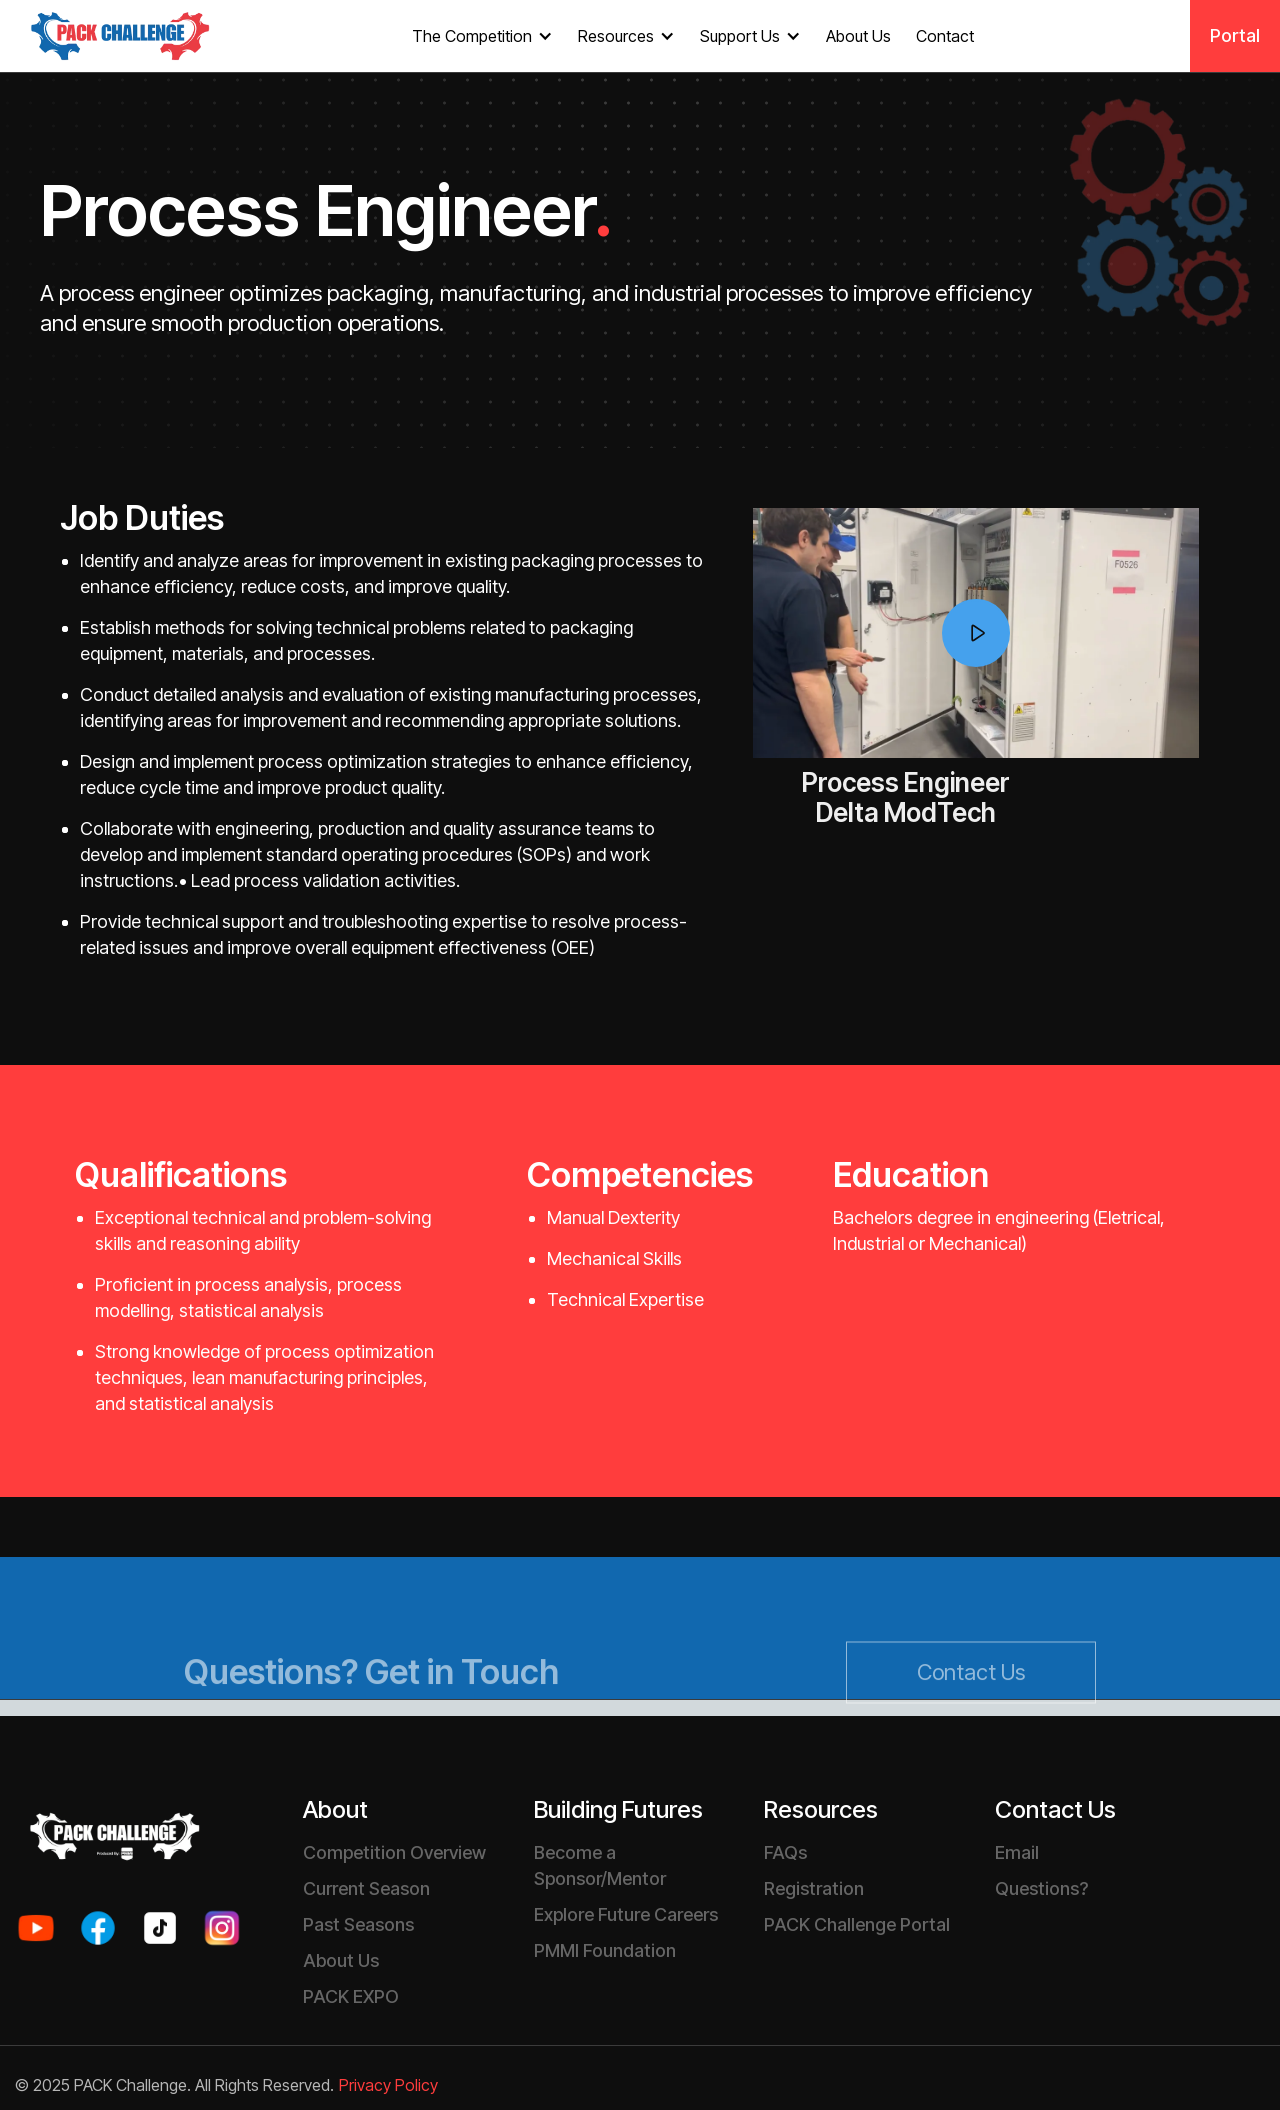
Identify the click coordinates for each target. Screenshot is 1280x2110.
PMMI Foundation (605, 1950)
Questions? (1041, 1888)
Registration (814, 1888)
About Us (858, 36)
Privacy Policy (388, 2085)
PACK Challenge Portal (857, 1924)
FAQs (785, 1852)
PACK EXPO (351, 1996)
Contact (945, 36)
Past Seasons (358, 1924)
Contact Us (971, 1716)
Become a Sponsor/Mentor (600, 1865)
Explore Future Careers (626, 1914)
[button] (485, 36)
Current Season (366, 1888)
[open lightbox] (976, 633)
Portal (1235, 35)
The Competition (472, 36)
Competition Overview (394, 1852)
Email (1017, 1852)
